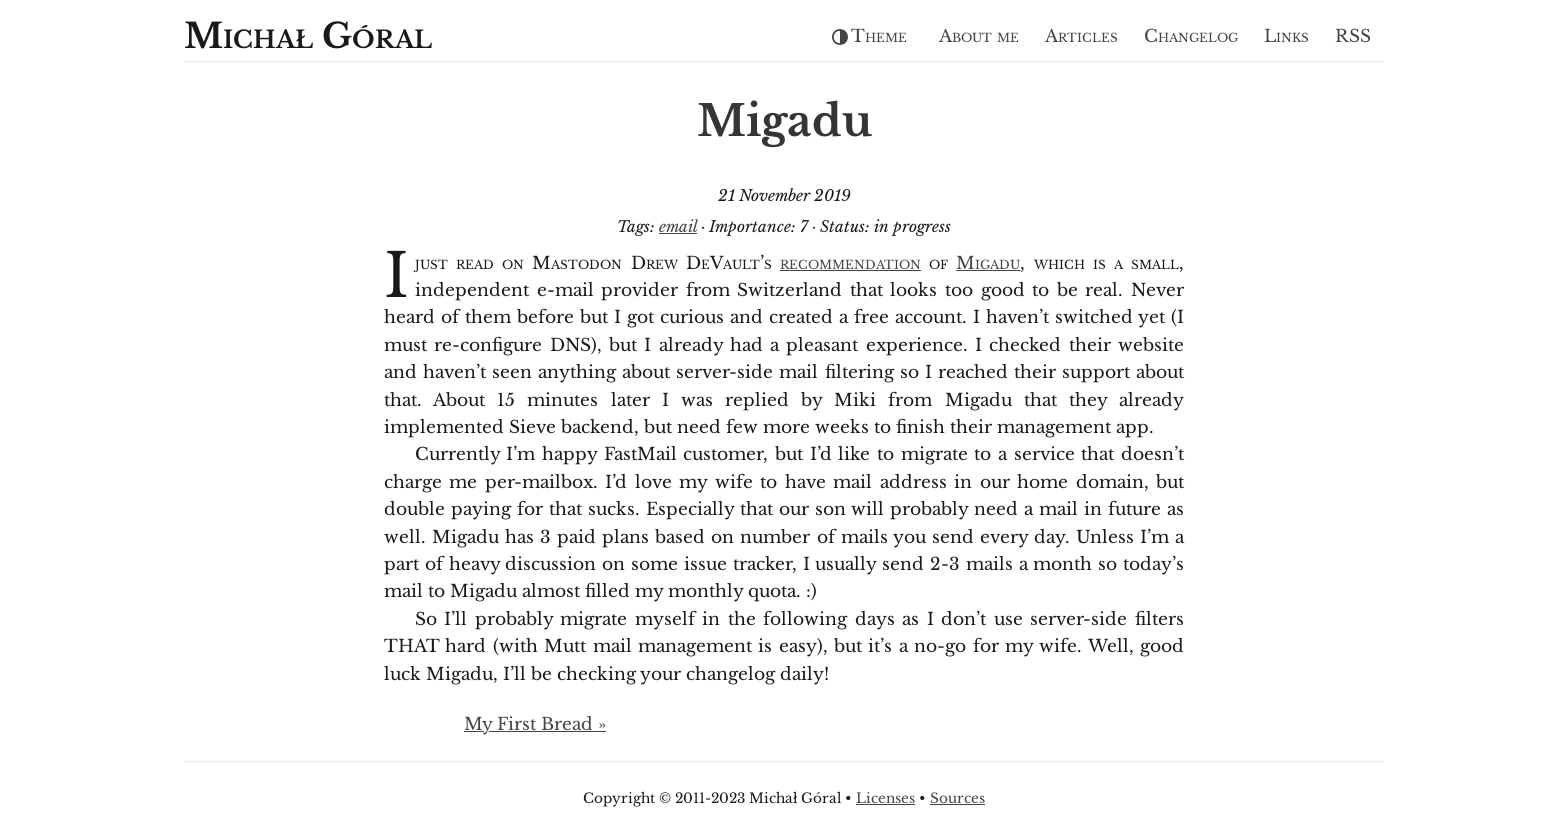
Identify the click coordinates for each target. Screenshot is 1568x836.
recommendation (850, 263)
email (678, 226)
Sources (957, 798)
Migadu (988, 263)
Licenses (885, 798)
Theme (869, 36)
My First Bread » (535, 724)
